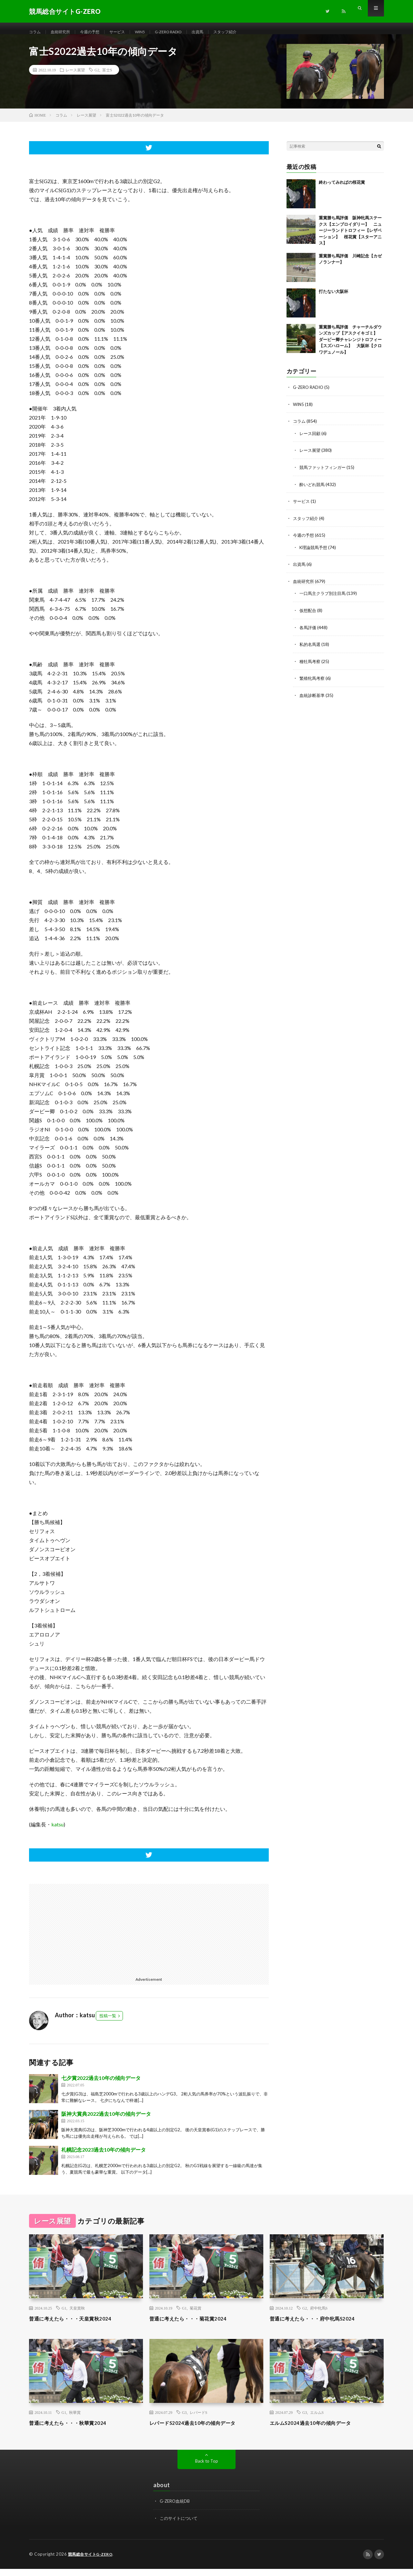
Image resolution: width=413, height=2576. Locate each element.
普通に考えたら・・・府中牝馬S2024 (320, 2326)
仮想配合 (308, 615)
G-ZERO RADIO (184, 32)
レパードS (198, 2420)
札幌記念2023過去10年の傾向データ (103, 2157)
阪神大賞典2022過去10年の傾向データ (106, 2121)
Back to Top (207, 2468)
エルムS (317, 2420)
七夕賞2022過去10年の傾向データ (101, 2086)
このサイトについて (180, 2525)
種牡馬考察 (310, 666)
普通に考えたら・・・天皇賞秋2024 (77, 2326)
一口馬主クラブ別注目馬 (324, 598)
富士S (107, 77)
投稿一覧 (107, 2023)
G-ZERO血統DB (176, 2508)
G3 (184, 2420)
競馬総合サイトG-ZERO (92, 2561)
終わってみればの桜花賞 (342, 189)
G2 (97, 77)
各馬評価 (308, 632)
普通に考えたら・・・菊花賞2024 (195, 2326)
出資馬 (218, 32)
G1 (64, 2316)
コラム (36, 32)
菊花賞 (195, 2316)
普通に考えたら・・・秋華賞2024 (74, 2430)
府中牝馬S (319, 2316)
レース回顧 (310, 440)
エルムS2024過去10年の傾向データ (317, 2430)
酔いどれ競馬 (313, 490)
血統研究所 (64, 32)
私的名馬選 (310, 649)
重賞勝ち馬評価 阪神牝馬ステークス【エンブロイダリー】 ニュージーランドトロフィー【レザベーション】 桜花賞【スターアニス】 (350, 238)
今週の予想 (96, 32)
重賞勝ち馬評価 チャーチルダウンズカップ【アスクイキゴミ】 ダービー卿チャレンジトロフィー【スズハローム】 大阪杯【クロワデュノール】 (350, 347)
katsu (57, 1832)
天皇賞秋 (77, 2316)
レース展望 (75, 77)
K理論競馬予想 (314, 553)
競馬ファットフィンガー (324, 474)
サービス (127, 32)
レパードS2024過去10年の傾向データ (200, 2430)
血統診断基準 (313, 699)
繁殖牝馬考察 (313, 682)
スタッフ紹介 (248, 32)
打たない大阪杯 (333, 299)
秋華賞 (75, 2420)
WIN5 (152, 32)
